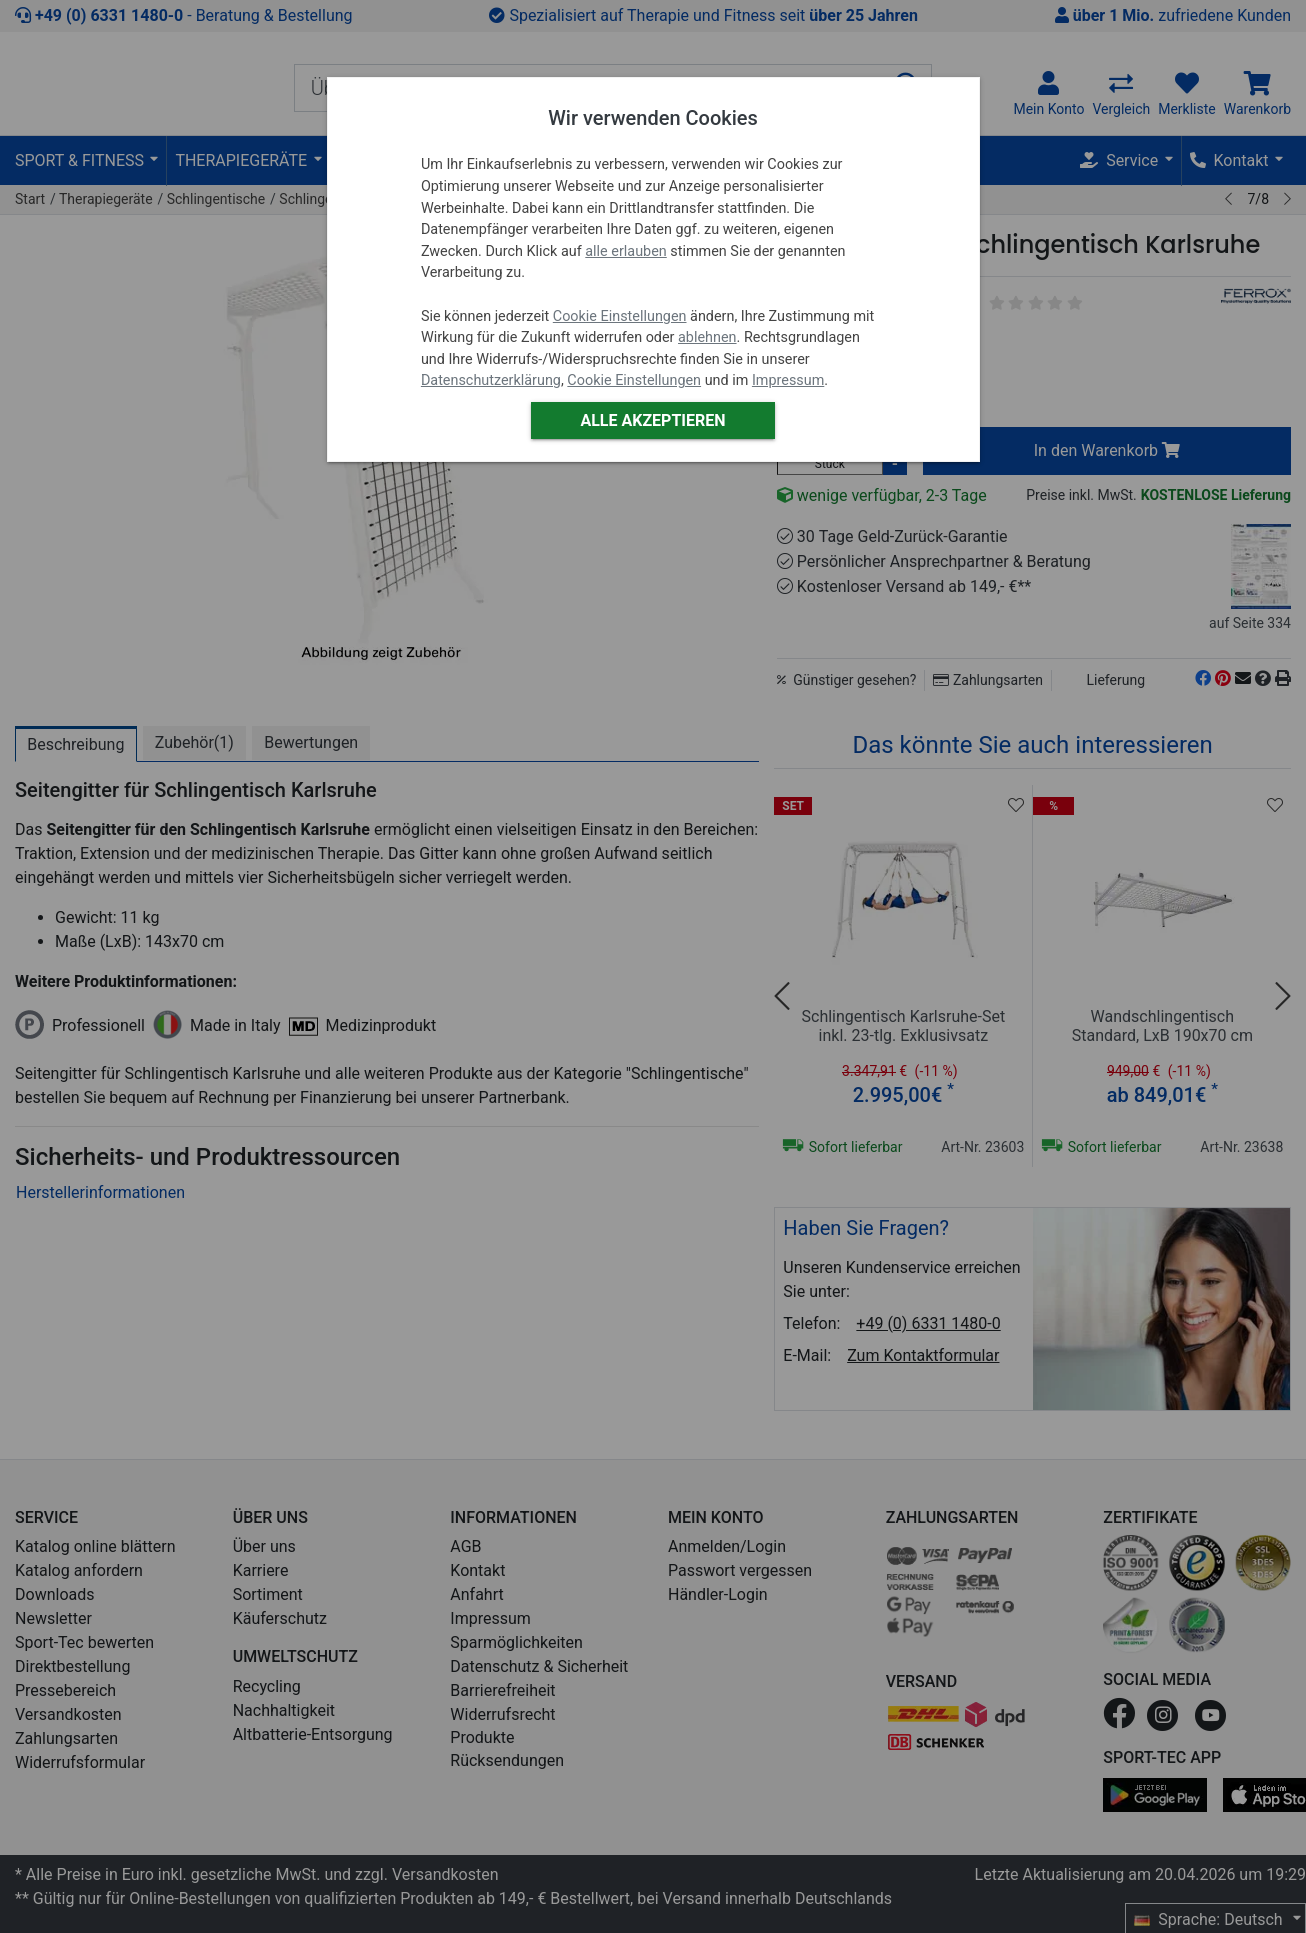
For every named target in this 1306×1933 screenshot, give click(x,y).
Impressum (788, 380)
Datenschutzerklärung (491, 380)
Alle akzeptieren (652, 420)
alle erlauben (625, 251)
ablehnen (707, 337)
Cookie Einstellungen (620, 316)
